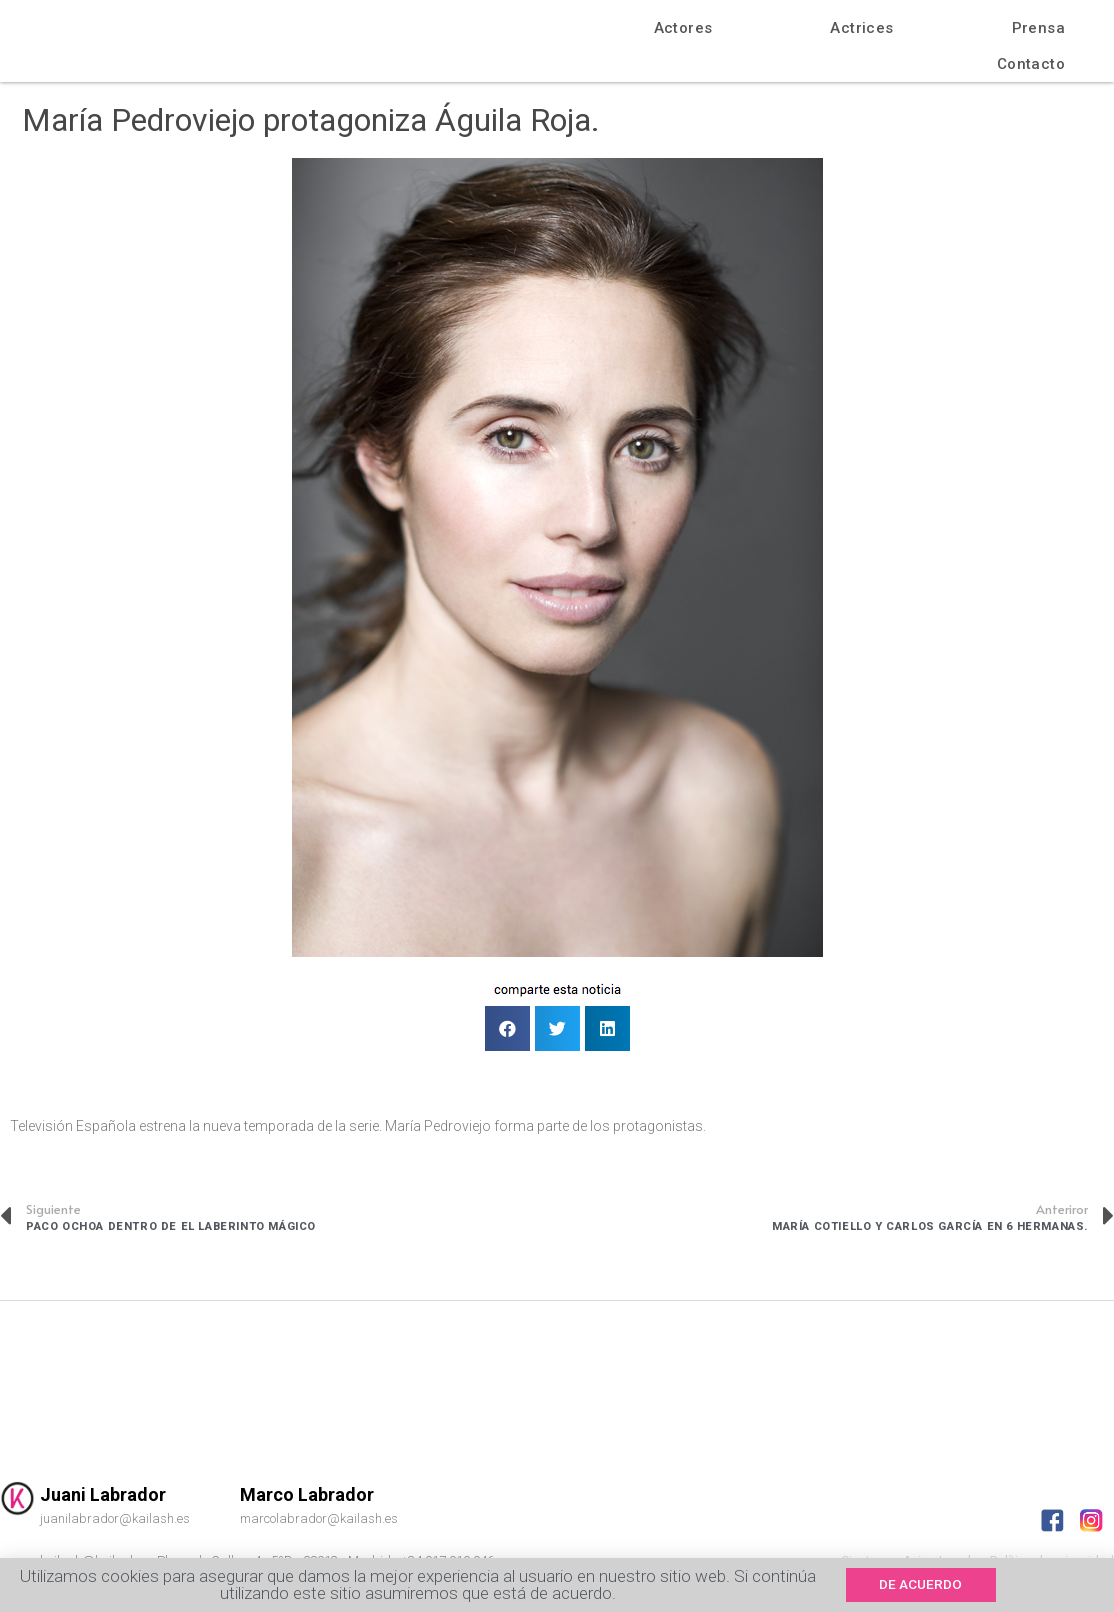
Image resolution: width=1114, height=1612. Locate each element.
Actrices (861, 28)
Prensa (1038, 28)
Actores (683, 28)
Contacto (1031, 64)
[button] (927, 1585)
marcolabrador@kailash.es (319, 1518)
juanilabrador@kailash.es (115, 1518)
